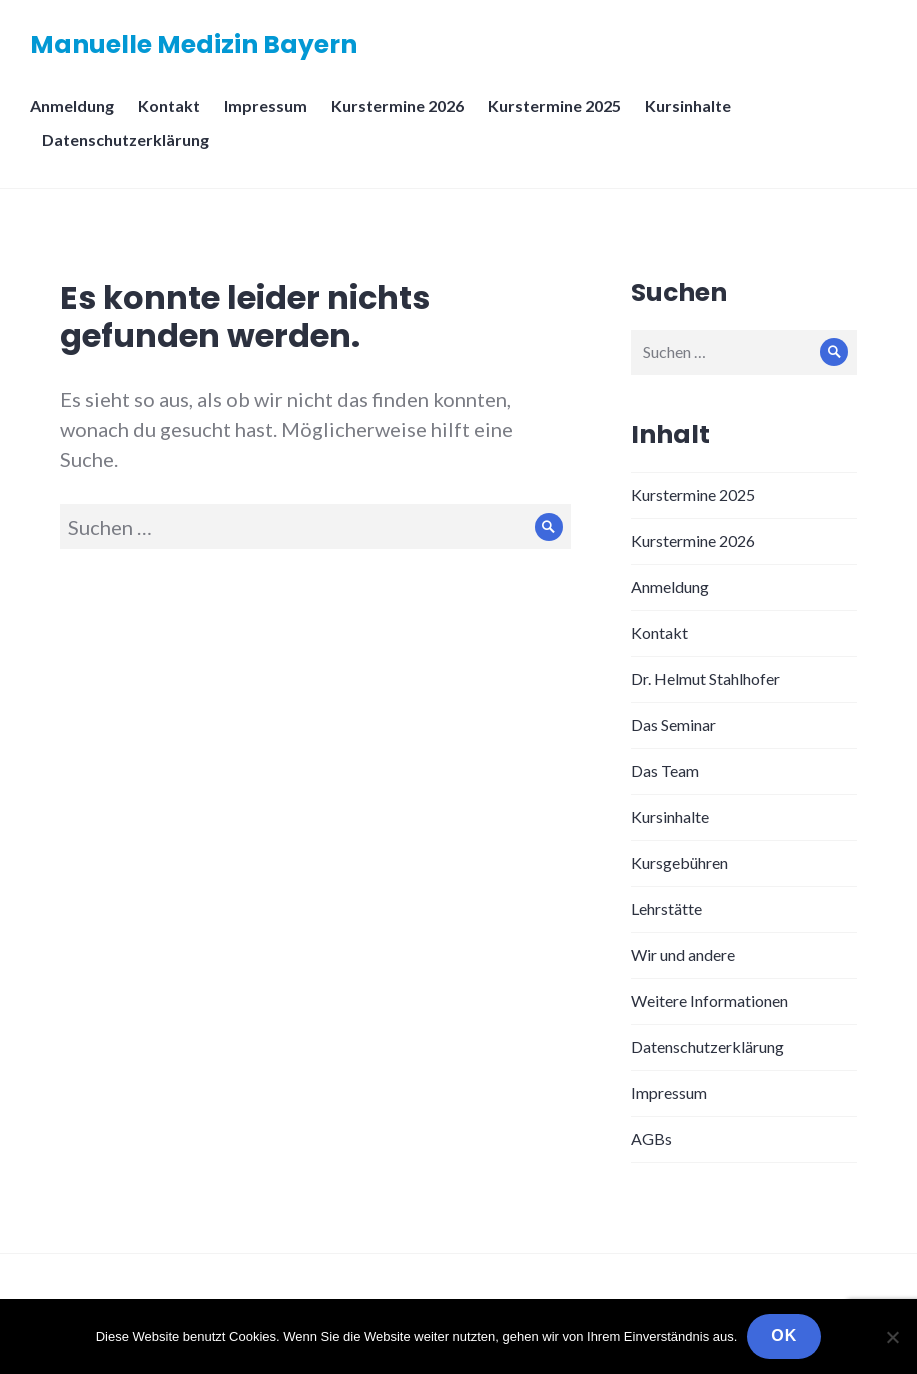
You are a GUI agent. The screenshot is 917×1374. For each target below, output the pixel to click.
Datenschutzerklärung (125, 139)
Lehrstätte (666, 908)
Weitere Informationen (709, 1000)
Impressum (265, 105)
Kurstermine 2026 (397, 105)
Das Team (665, 770)
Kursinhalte (688, 105)
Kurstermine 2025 (554, 105)
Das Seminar (673, 724)
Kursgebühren (679, 862)
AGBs (651, 1138)
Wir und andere (683, 954)
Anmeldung (72, 105)
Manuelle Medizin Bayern (193, 44)
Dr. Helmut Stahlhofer (705, 678)
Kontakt (169, 105)
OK (784, 1335)
